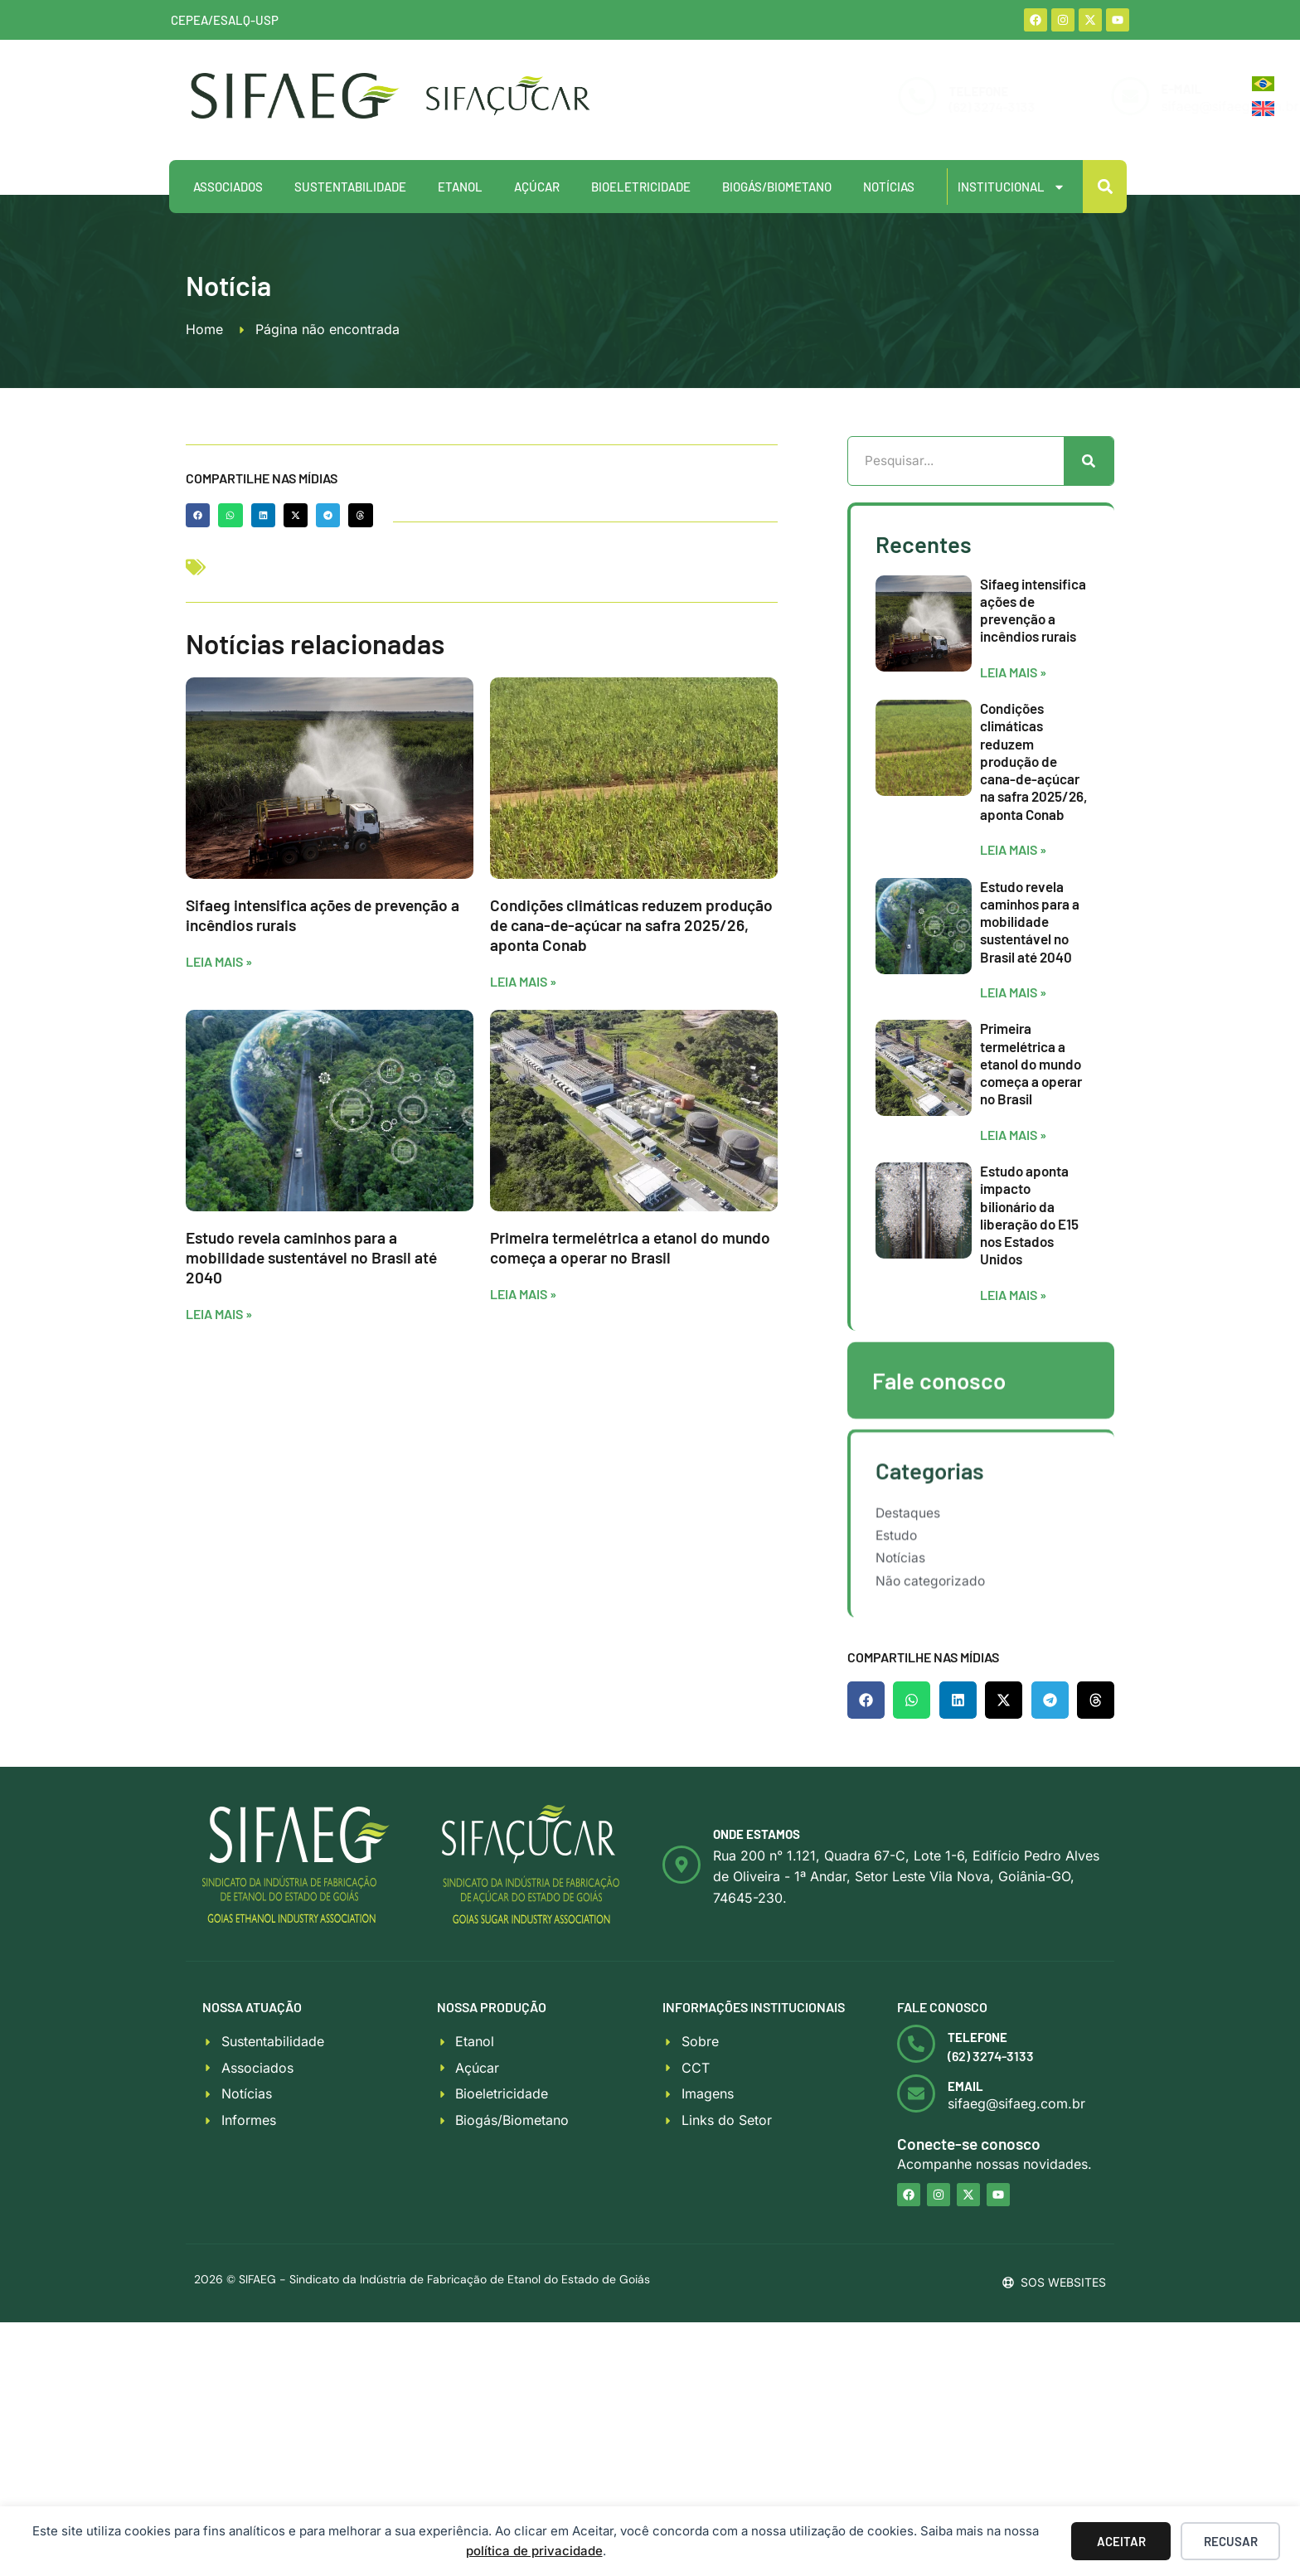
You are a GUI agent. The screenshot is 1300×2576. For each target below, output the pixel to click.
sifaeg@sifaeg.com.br (1115, 106)
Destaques (908, 1546)
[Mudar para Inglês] (1263, 108)
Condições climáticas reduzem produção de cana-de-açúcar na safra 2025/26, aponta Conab (631, 924)
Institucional (1011, 186)
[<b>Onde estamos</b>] (681, 1871)
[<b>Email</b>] (916, 2101)
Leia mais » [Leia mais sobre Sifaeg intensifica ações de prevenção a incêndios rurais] (219, 961)
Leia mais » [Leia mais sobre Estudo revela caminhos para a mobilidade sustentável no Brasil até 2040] (219, 1314)
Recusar (1231, 2541)
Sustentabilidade (350, 186)
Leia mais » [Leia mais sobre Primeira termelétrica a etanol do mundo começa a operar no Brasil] (523, 1294)
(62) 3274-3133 (877, 106)
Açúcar (537, 186)
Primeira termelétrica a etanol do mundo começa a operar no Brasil (630, 1247)
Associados (228, 186)
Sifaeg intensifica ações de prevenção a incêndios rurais (1033, 679)
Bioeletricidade (641, 186)
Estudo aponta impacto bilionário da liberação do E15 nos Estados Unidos (1029, 1283)
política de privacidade (534, 2551)
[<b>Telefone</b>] (916, 2050)
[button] (1104, 187)
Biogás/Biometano (777, 186)
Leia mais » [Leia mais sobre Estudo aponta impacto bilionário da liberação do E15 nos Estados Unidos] (1013, 1363)
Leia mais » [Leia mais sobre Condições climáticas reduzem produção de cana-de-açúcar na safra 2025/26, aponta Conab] (523, 981)
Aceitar (1121, 2541)
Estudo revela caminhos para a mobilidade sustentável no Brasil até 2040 (311, 1257)
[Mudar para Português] (1263, 83)
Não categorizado (932, 1620)
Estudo (897, 1571)
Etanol (460, 186)
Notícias (888, 186)
